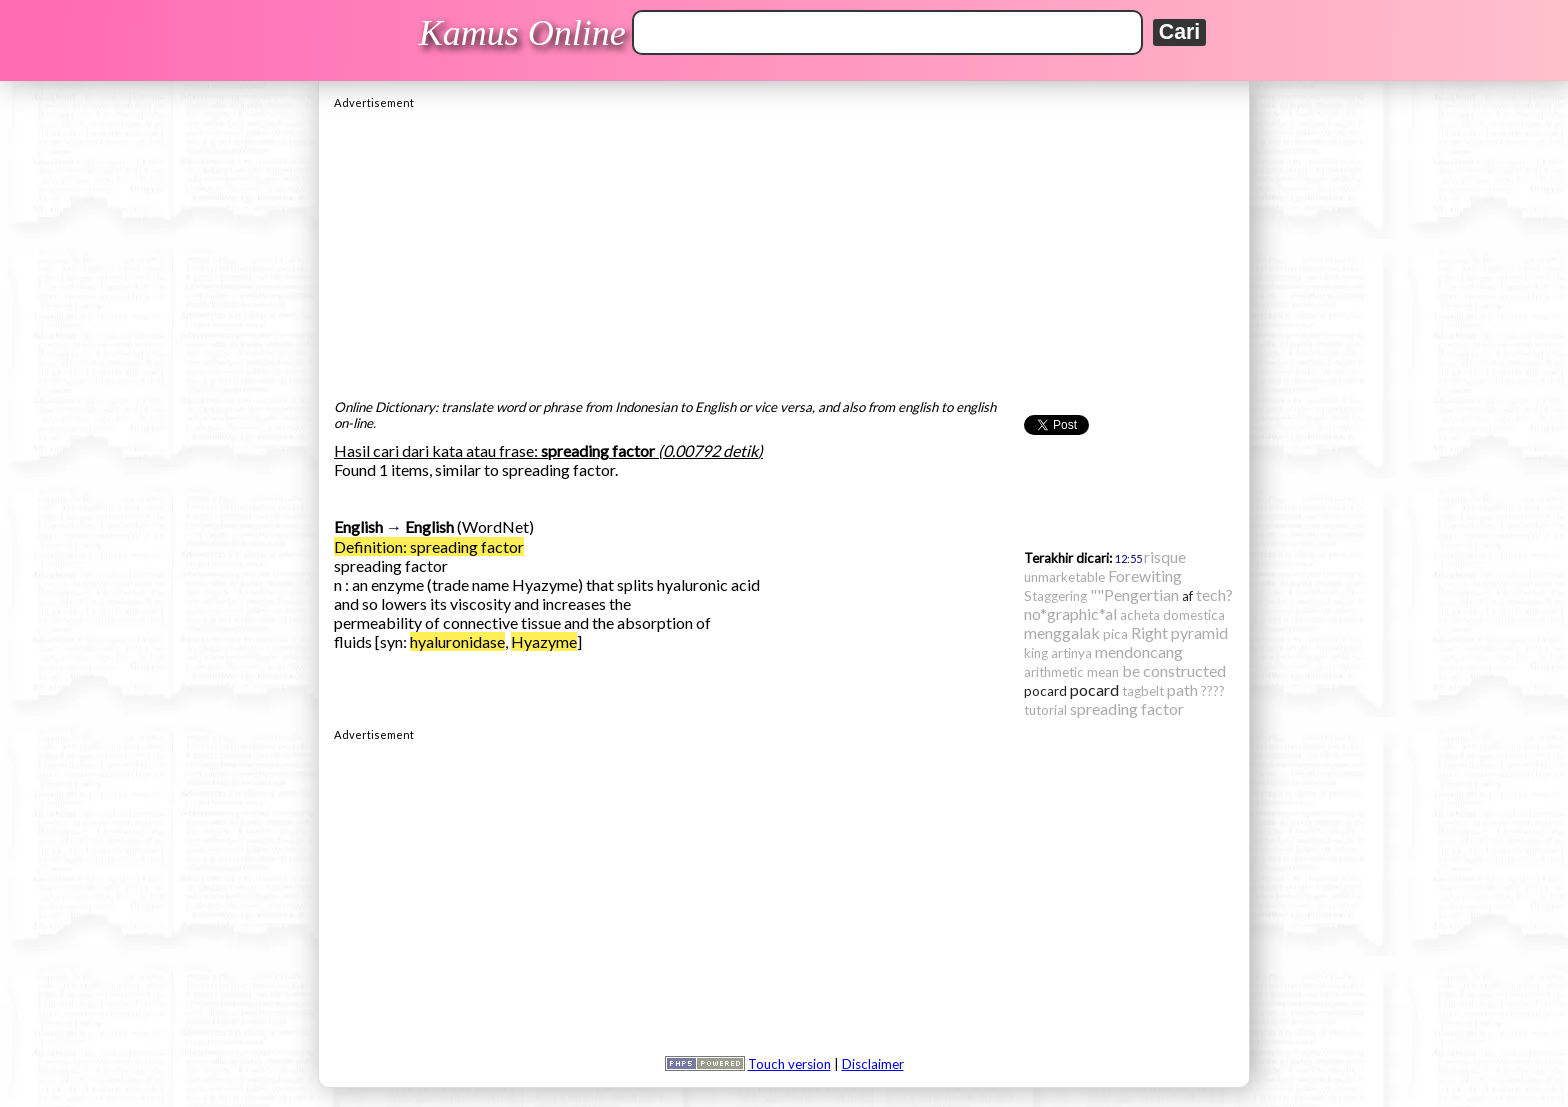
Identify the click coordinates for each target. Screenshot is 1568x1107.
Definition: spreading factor (429, 546)
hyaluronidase (457, 641)
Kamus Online (522, 33)
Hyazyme (544, 641)
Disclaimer (873, 1064)
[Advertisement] (784, 249)
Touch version (789, 1064)
